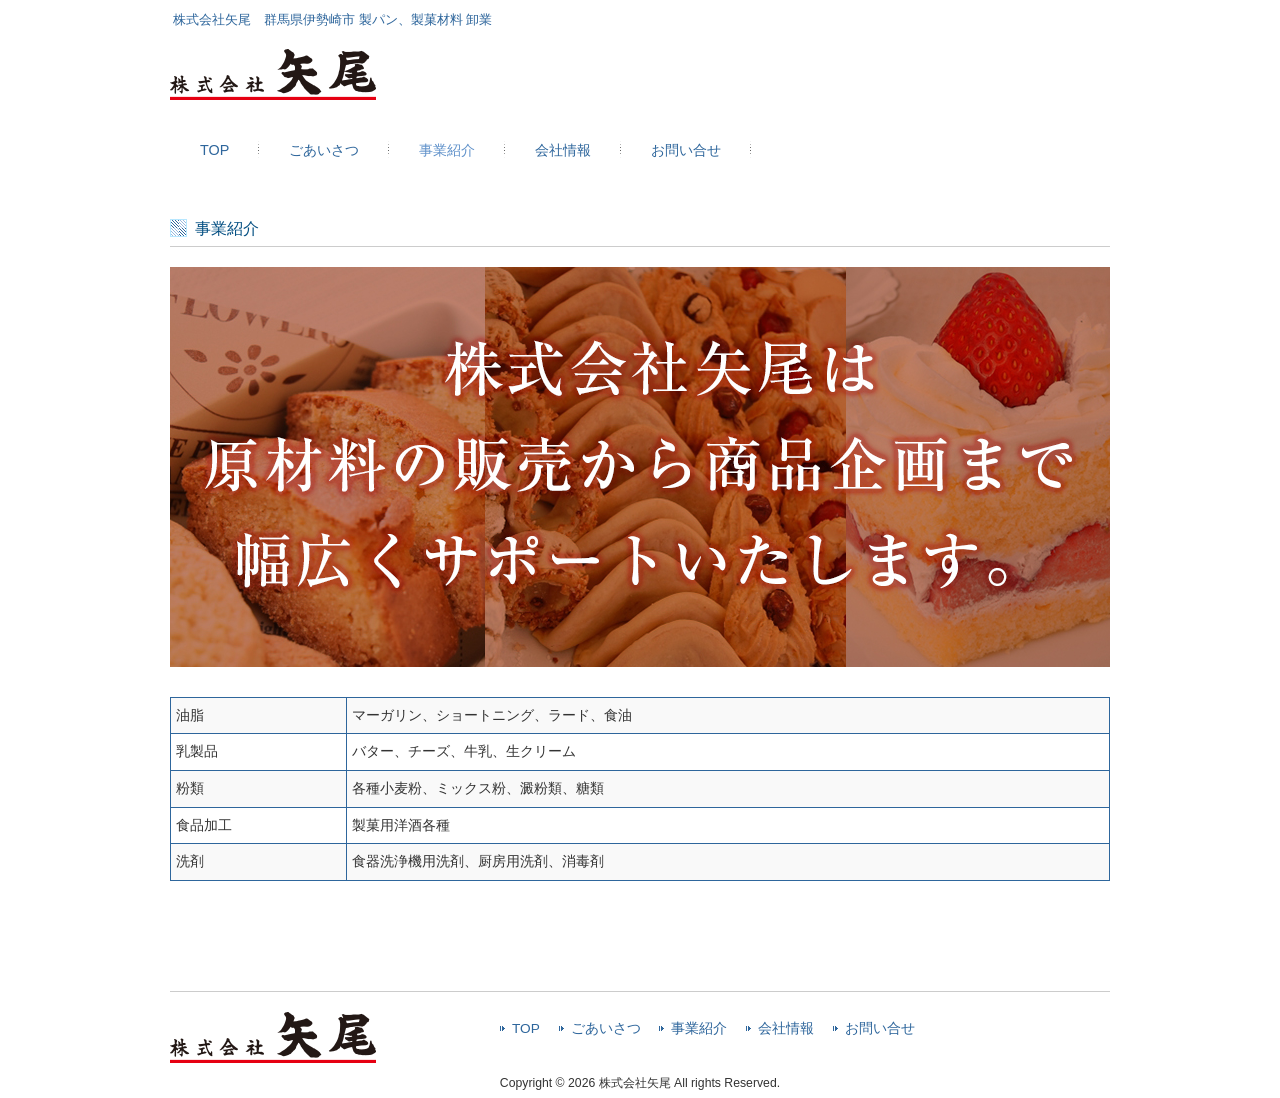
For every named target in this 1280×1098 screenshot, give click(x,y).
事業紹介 (699, 1028)
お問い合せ (880, 1028)
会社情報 (786, 1028)
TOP (526, 1028)
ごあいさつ (606, 1028)
